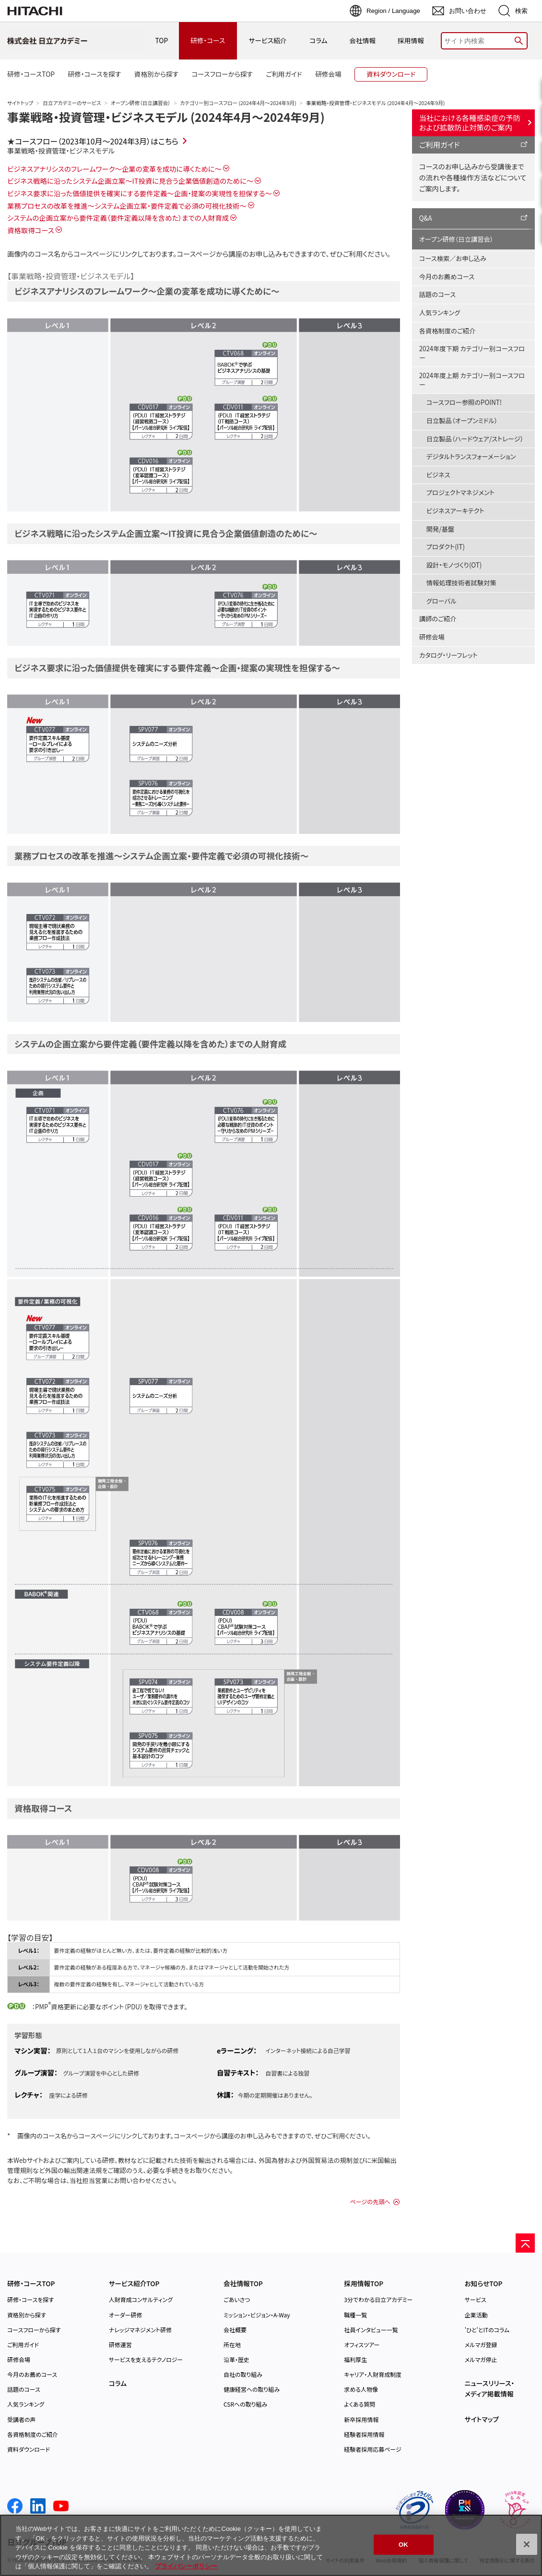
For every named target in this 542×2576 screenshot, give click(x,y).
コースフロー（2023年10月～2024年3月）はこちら (96, 141)
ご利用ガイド (439, 144)
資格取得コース (30, 230)
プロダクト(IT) (445, 546)
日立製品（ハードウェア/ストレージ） (475, 438)
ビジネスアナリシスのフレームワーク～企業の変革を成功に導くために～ (114, 169)
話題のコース (437, 294)
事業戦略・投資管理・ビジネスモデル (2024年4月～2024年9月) (166, 116)
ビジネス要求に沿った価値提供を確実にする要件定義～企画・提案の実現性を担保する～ (139, 193)
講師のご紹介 (438, 618)
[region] (271, 2545)
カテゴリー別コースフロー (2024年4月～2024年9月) (238, 103)
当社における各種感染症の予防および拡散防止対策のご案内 (469, 122)
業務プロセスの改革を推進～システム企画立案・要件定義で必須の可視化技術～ (127, 206)
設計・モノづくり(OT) (454, 565)
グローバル (441, 600)
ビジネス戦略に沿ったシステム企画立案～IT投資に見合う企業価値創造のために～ (130, 181)
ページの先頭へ (370, 2201)
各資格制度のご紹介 (447, 330)
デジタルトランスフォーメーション (471, 456)
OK (403, 2544)
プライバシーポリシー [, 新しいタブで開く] (186, 2566)
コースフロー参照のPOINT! (464, 402)
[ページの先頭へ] (525, 2243)
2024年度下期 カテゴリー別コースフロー (472, 353)
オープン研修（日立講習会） (141, 103)
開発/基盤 (440, 529)
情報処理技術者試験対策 (461, 582)
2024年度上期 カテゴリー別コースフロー (472, 380)
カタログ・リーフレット (448, 655)
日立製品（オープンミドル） (462, 420)
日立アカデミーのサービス (72, 103)
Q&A (425, 218)
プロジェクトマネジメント (460, 492)
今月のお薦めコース (446, 276)
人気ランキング (439, 312)
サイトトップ (20, 103)
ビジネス (438, 474)
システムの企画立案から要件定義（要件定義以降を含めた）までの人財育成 (118, 218)
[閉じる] (526, 2544)
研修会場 (432, 636)
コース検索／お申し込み (452, 258)
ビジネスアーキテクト (455, 510)
